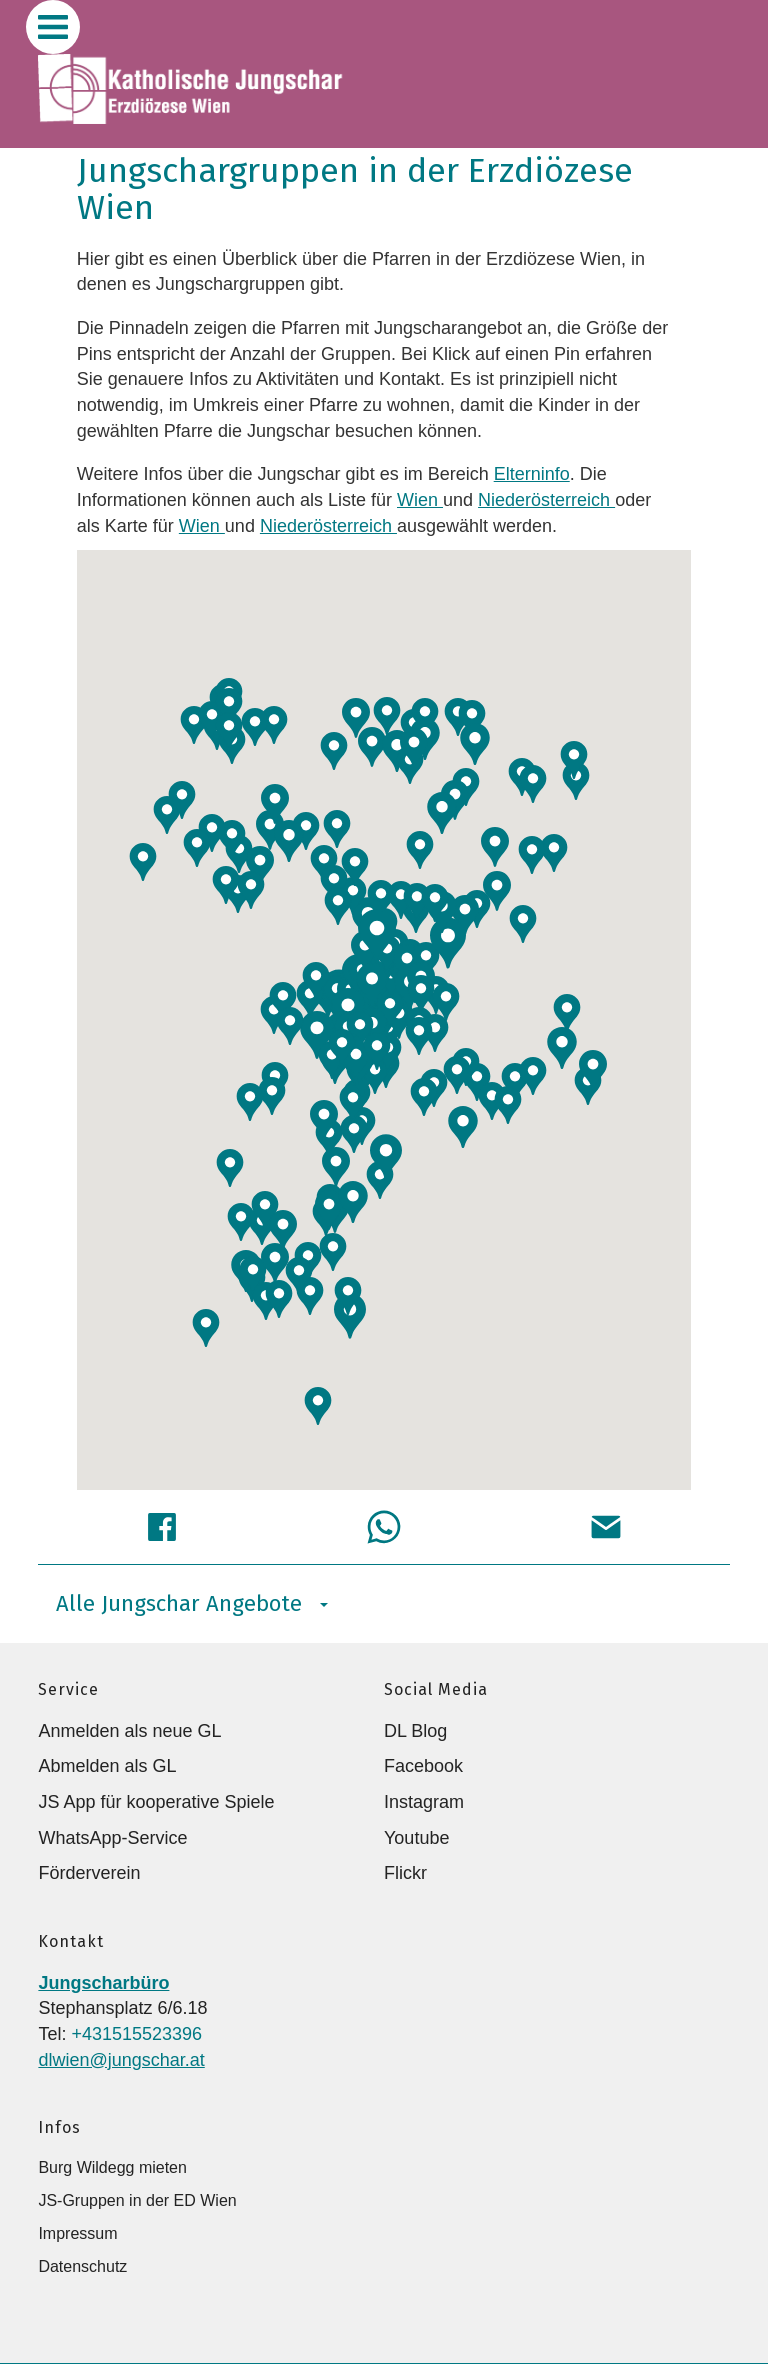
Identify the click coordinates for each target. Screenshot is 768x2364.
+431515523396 (136, 2034)
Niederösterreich (546, 500)
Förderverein (89, 1873)
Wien (420, 500)
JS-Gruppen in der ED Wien (137, 2200)
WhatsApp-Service (112, 1838)
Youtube (416, 1838)
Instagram (424, 1802)
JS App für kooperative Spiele (156, 1802)
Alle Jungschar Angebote (192, 1603)
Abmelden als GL (107, 1766)
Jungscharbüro (103, 1983)
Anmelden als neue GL (129, 1731)
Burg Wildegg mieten (112, 2167)
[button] (390, 1009)
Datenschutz (82, 2266)
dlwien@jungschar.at (121, 2060)
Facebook (423, 1766)
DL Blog (415, 1731)
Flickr (405, 1873)
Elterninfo (532, 474)
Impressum (77, 2233)
